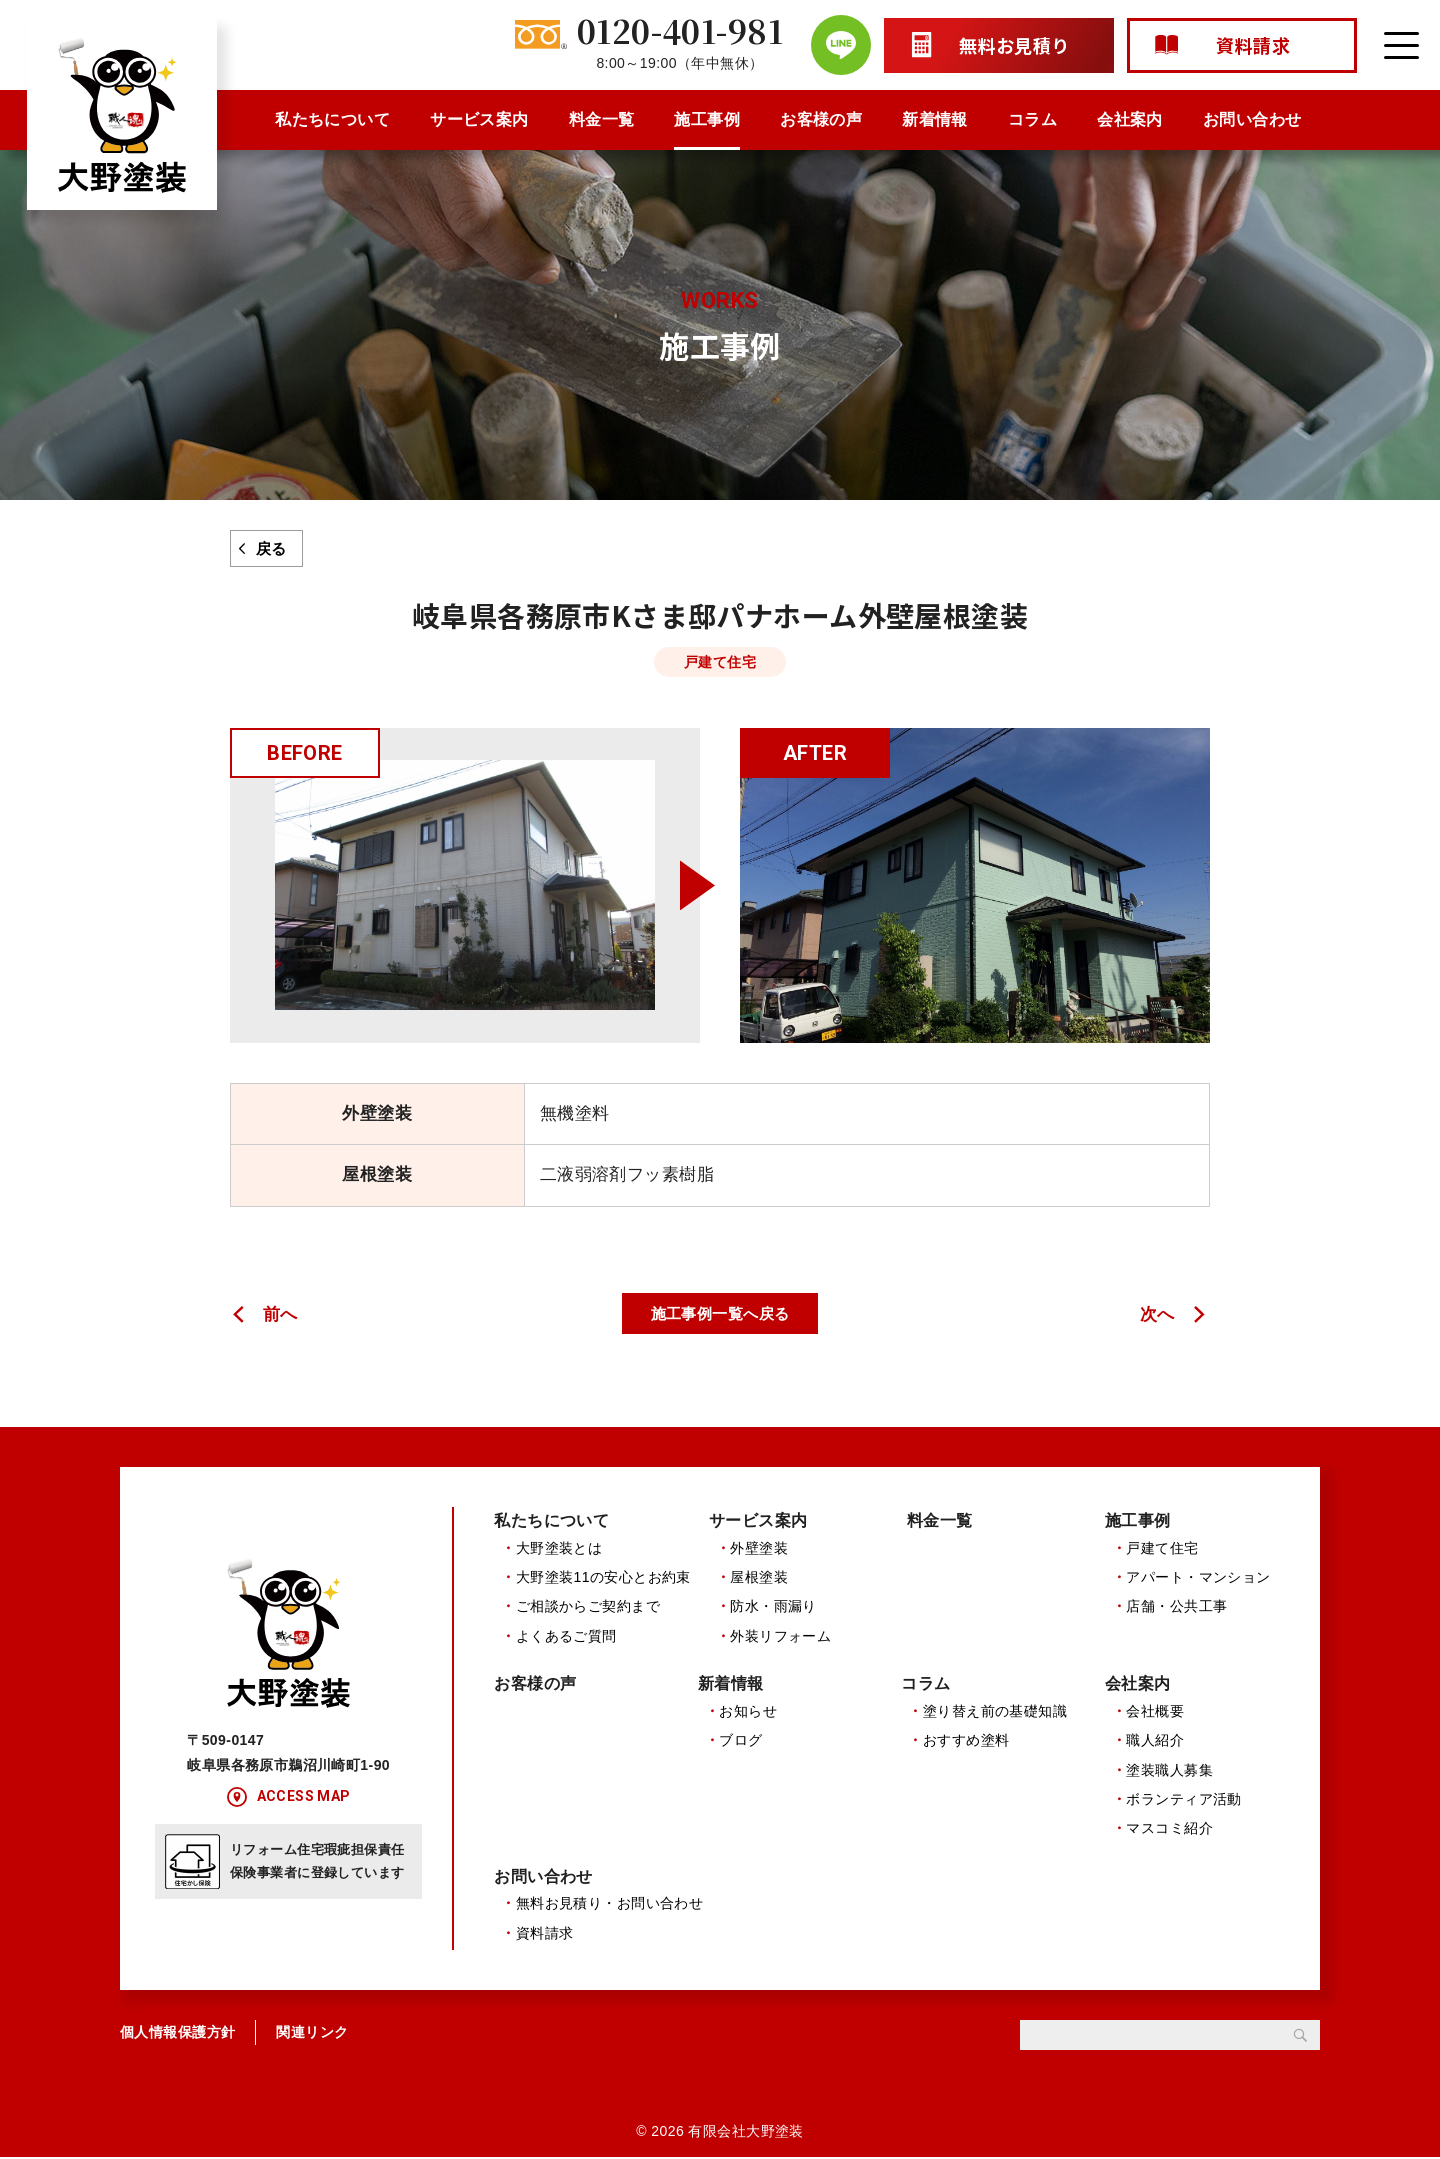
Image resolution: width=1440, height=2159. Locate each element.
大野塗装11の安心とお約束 (603, 1577)
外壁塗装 (759, 1548)
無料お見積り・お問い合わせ (610, 1906)
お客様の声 (821, 119)
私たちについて (332, 119)
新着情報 (935, 119)
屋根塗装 (759, 1577)
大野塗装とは (559, 1548)
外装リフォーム (780, 1636)
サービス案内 (479, 119)
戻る (271, 548)
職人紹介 (1155, 1742)
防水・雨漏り (773, 1607)
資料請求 (545, 1935)
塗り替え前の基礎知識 (995, 1712)
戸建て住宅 (1162, 1548)
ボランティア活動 (1183, 1800)
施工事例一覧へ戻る (720, 1313)
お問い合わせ (1252, 119)
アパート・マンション (1198, 1577)
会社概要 (1155, 1712)
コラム (1032, 119)
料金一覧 (602, 119)
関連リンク (312, 2035)
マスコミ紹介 (1169, 1830)
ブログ (740, 1742)
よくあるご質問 (566, 1636)
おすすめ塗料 (966, 1742)
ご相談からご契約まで (588, 1607)
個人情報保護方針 (177, 2035)
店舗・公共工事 (1176, 1607)
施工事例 (707, 119)
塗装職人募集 (1169, 1771)
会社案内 (1130, 119)
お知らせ (748, 1712)
